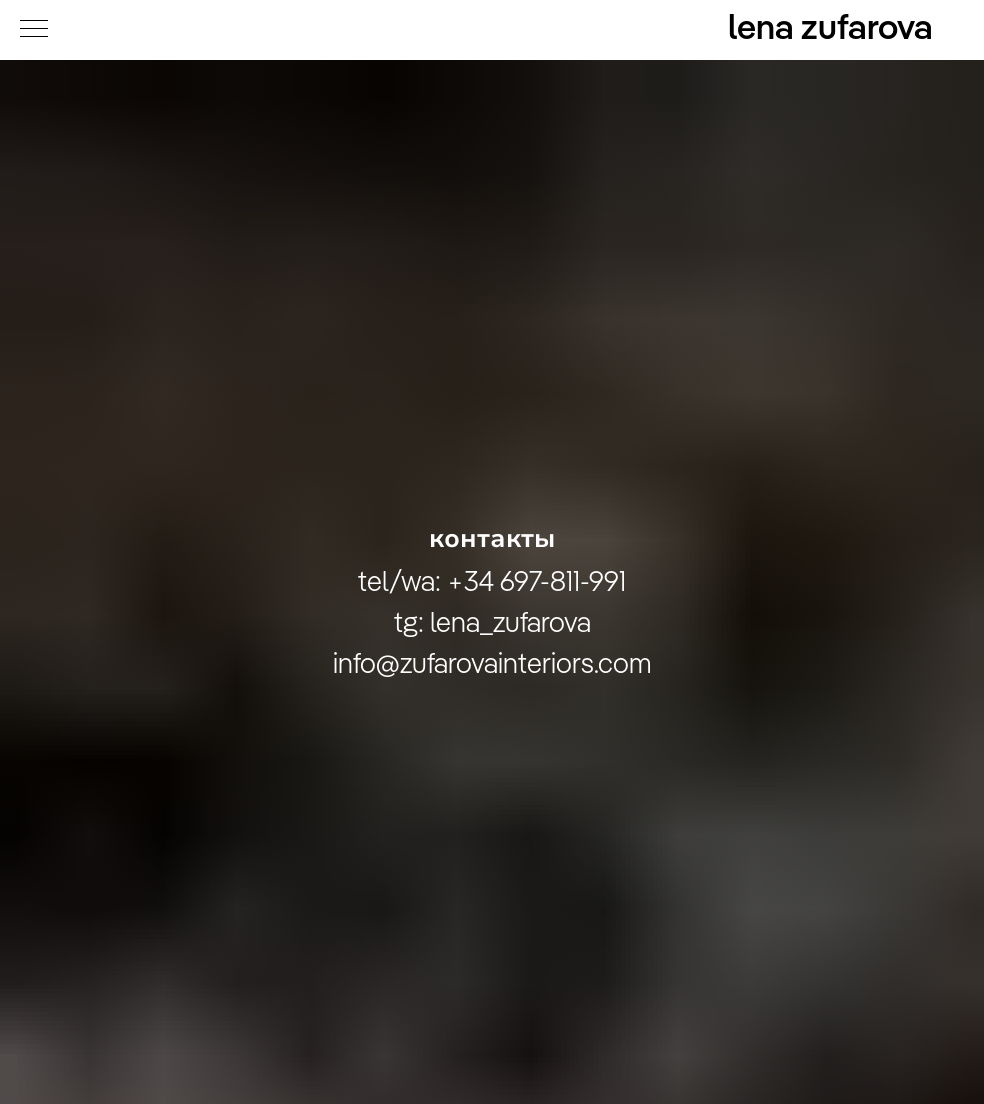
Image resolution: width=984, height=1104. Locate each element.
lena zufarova (830, 29)
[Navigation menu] (34, 30)
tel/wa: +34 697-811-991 (492, 583)
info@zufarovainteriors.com (492, 665)
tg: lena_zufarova (492, 624)
